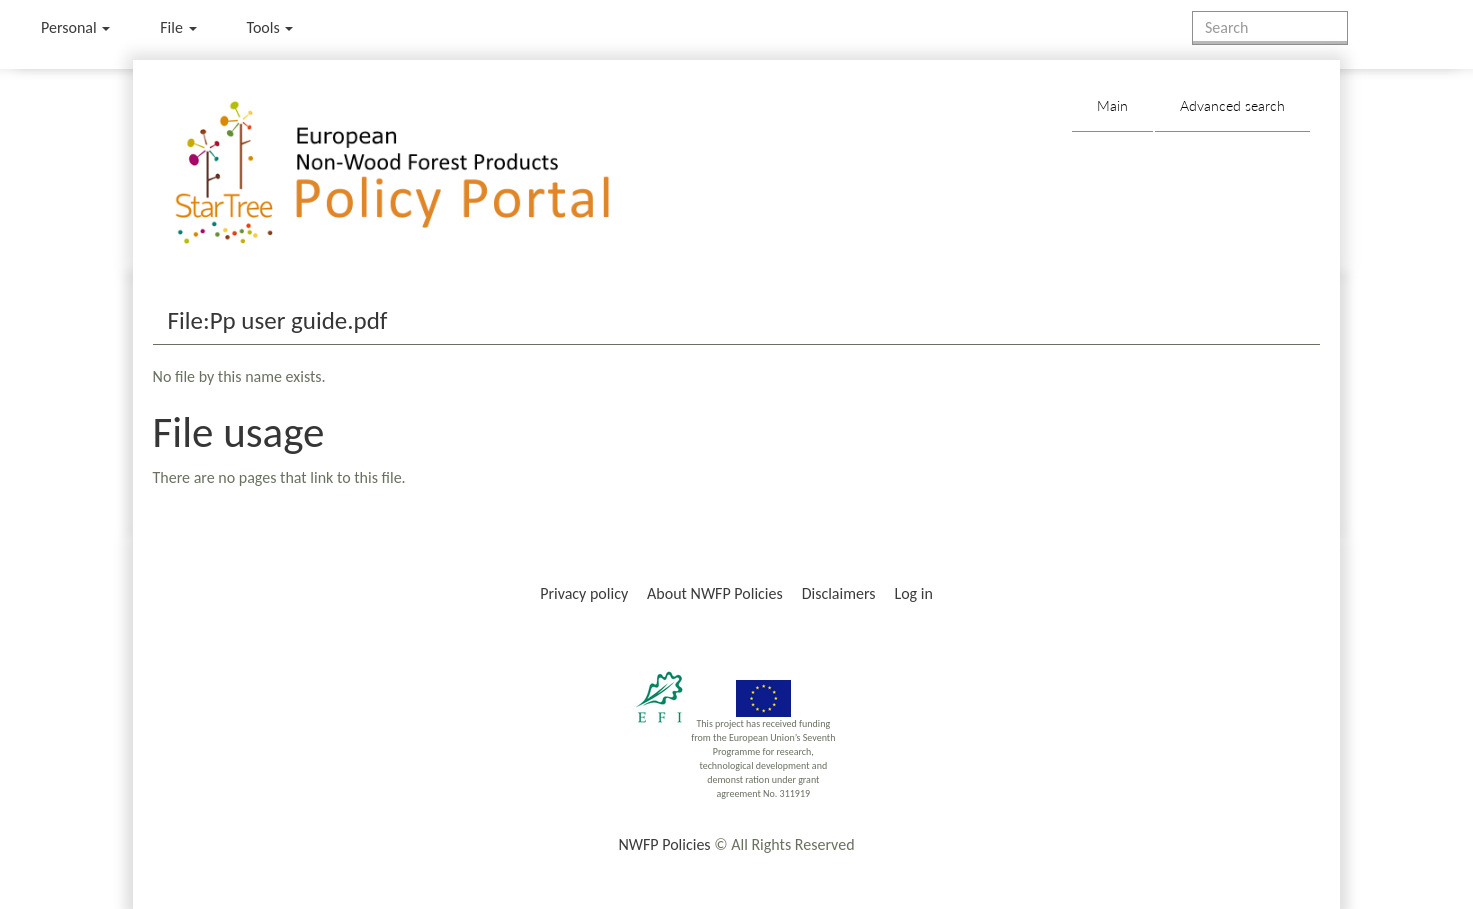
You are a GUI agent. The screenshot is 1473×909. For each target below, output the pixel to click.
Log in (913, 593)
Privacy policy (584, 593)
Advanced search (1232, 105)
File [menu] (178, 27)
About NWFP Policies (715, 593)
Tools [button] (270, 27)
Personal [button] (75, 27)
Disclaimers (839, 593)
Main (1112, 105)
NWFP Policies (664, 844)
